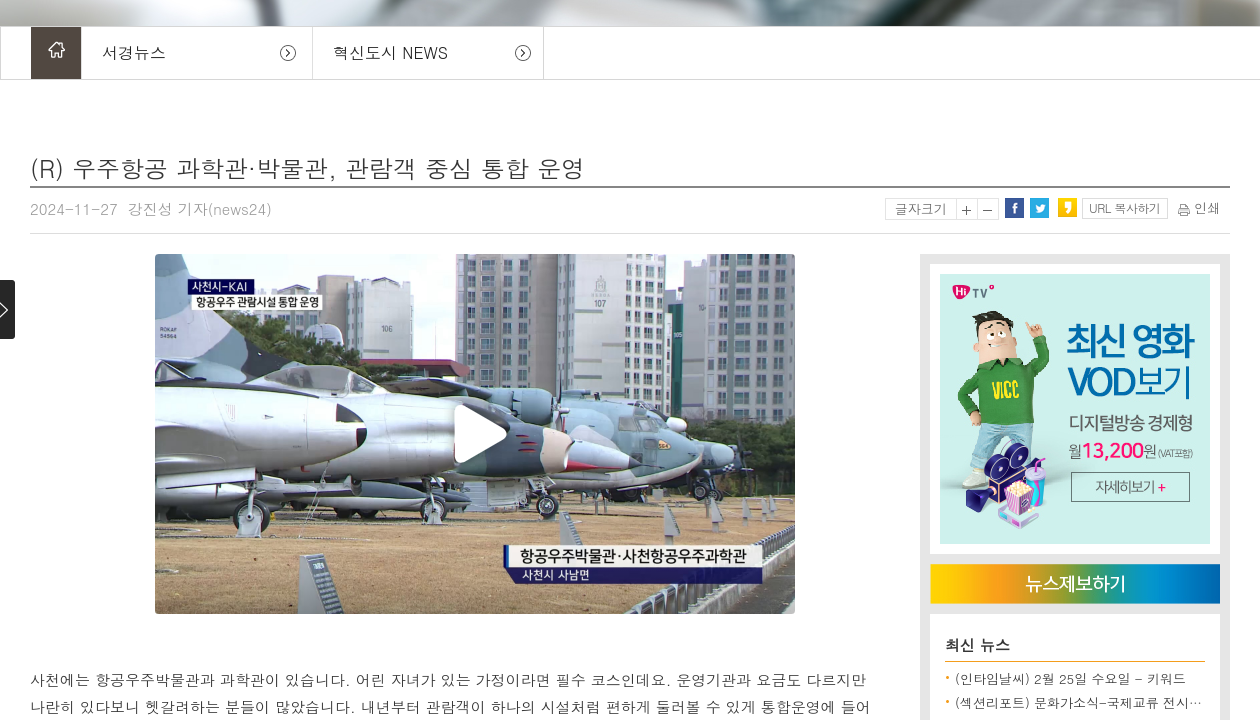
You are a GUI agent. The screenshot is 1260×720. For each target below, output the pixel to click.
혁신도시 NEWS (390, 52)
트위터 (1039, 208)
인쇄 (1199, 207)
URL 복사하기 (1124, 207)
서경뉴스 (134, 52)
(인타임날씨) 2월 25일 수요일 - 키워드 (1070, 678)
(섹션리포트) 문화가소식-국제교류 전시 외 (1080, 702)
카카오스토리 (1067, 208)
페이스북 (1014, 208)
